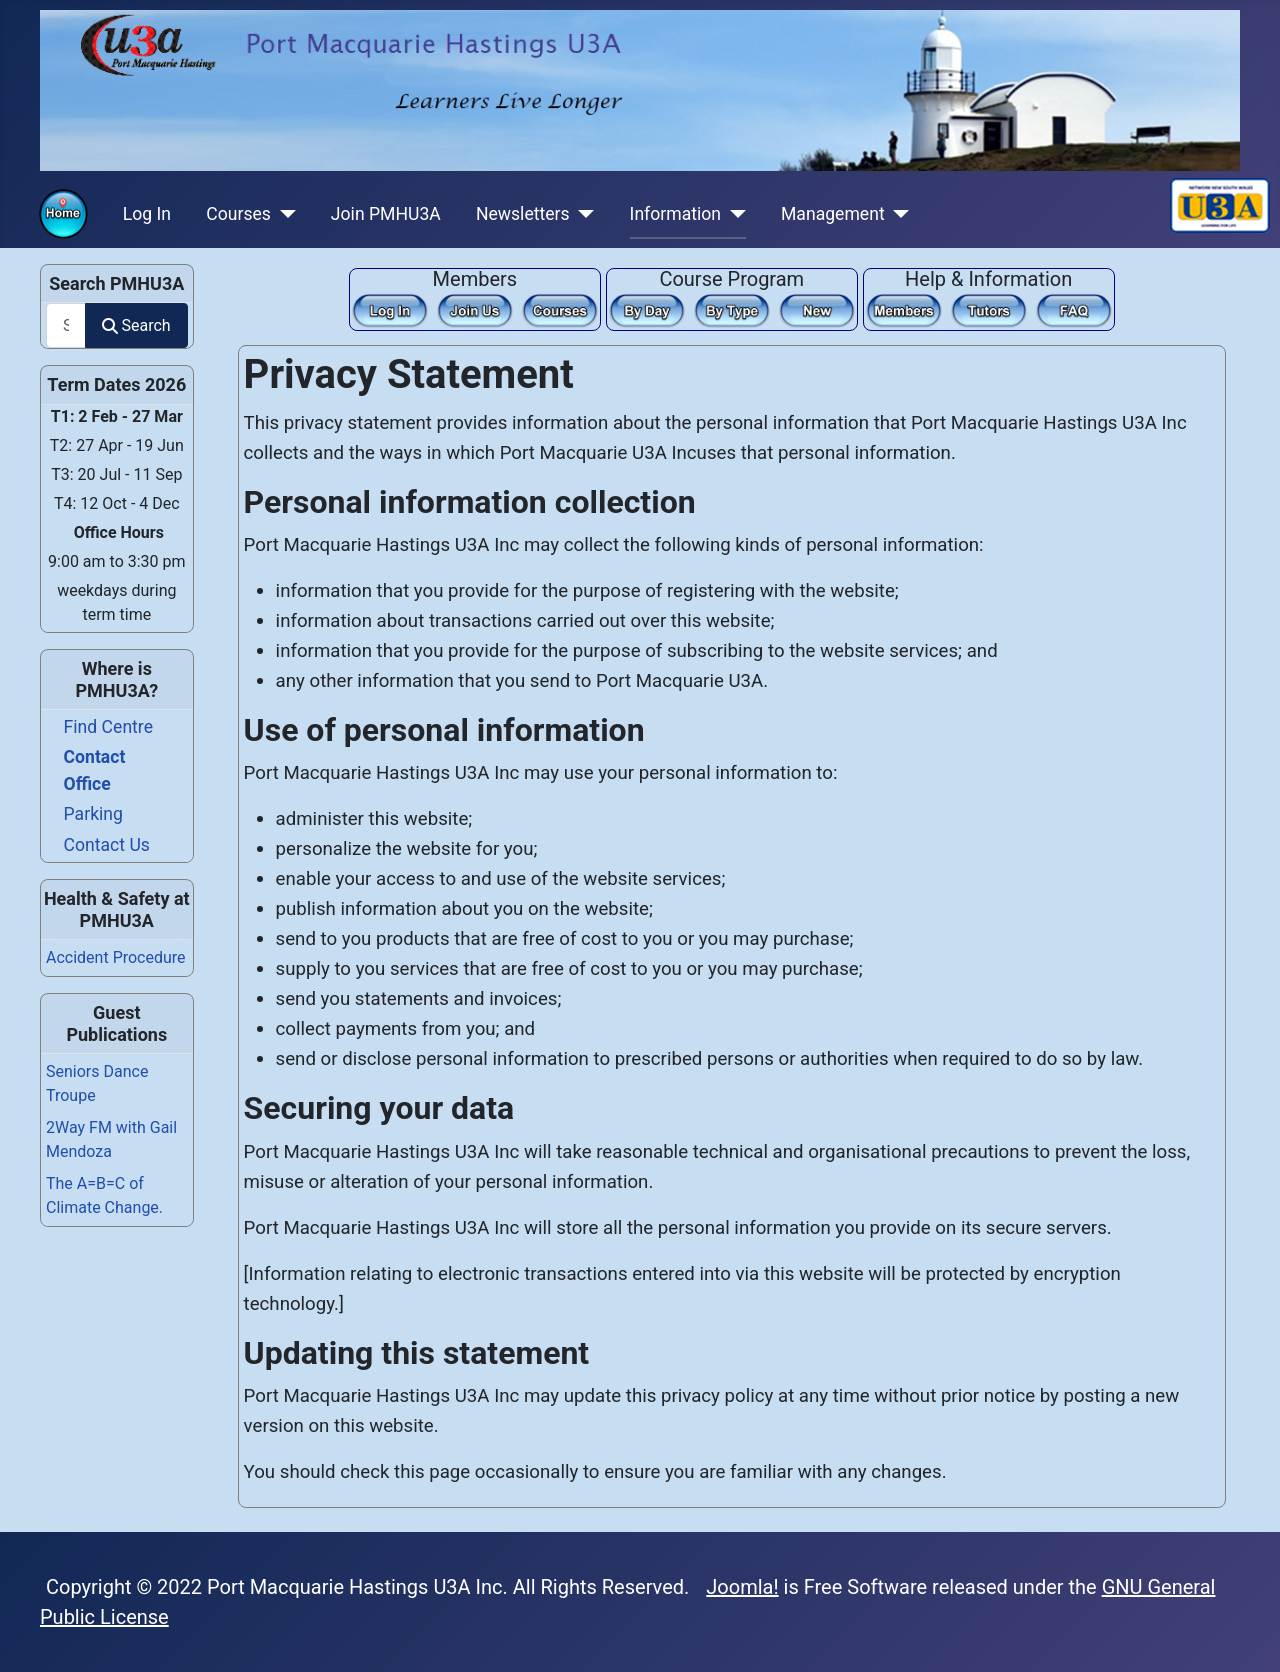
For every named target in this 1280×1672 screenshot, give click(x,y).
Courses (238, 214)
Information (675, 214)
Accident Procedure (116, 957)
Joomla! (742, 1587)
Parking (93, 814)
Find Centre (108, 727)
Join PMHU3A (386, 214)
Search (136, 325)
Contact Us (107, 845)
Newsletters (523, 214)
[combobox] (66, 325)
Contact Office (95, 770)
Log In (147, 214)
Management (833, 214)
